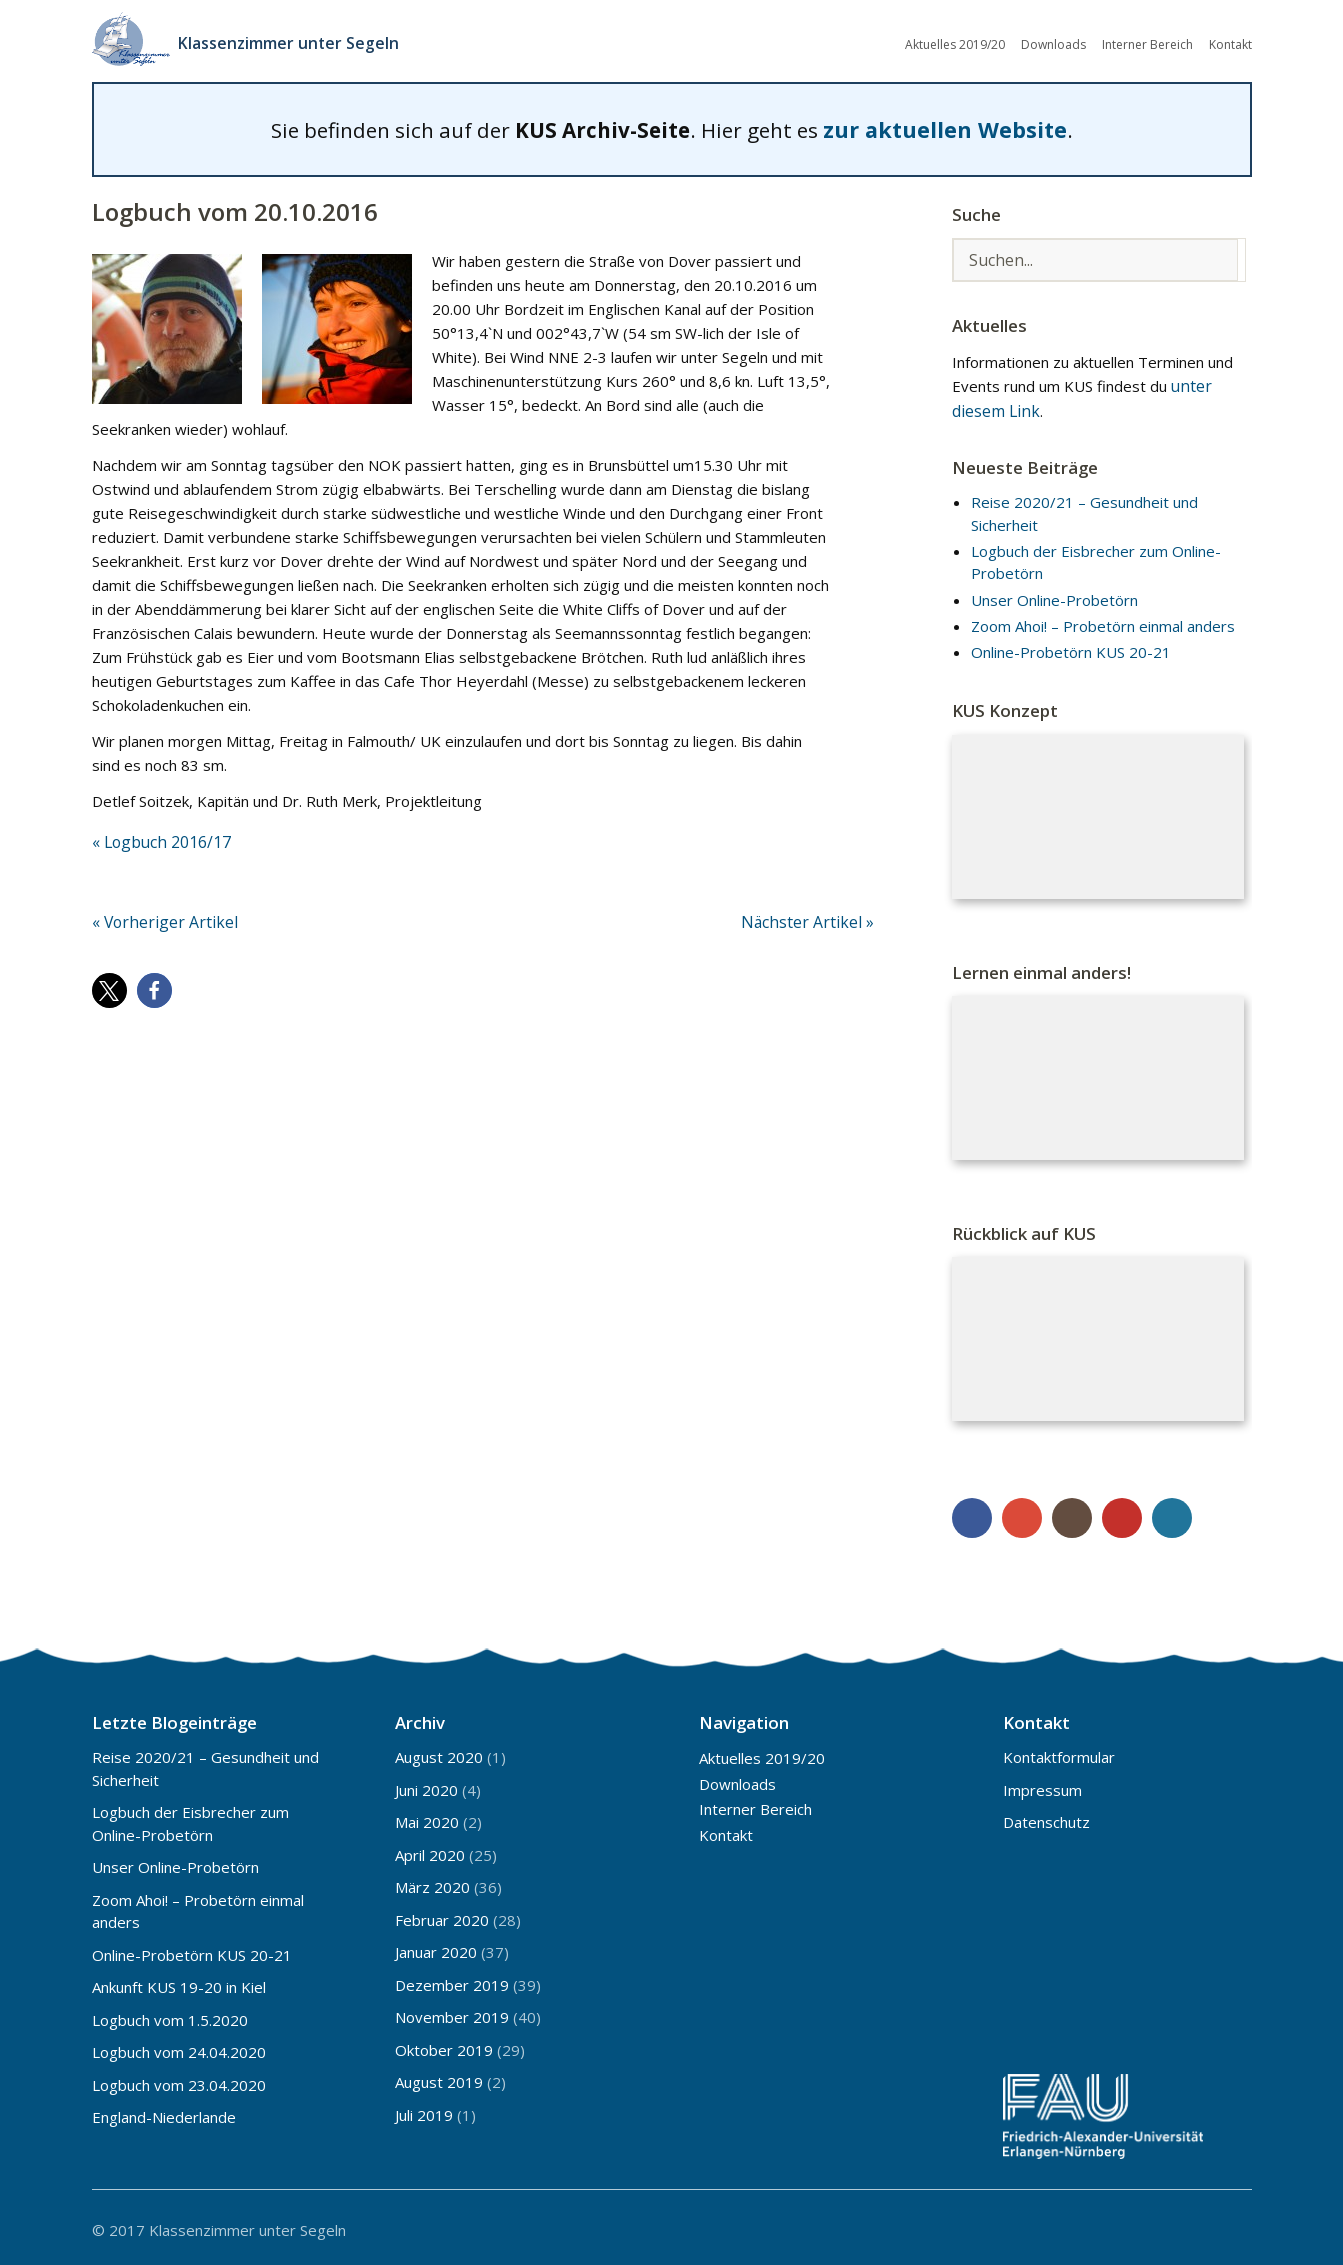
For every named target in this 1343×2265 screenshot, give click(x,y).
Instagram (1072, 1513)
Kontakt (1230, 42)
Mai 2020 (427, 1817)
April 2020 (430, 1850)
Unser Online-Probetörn (1054, 594)
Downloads (1053, 42)
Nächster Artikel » (813, 915)
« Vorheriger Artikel (158, 915)
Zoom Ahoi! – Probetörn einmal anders (1103, 621)
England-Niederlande (164, 2112)
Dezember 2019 (452, 1980)
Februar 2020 (442, 1915)
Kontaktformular (1059, 1752)
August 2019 (439, 2077)
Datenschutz (1046, 1817)
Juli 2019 (424, 2110)
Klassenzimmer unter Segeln (299, 40)
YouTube (1122, 1513)
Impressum (1042, 1785)
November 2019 (452, 2012)
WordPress (1172, 1513)
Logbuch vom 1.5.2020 (170, 2015)
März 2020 (432, 1882)
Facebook (972, 1513)
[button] (109, 982)
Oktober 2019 (444, 2045)
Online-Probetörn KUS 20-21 (1071, 647)
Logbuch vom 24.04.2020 (179, 2047)
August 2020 (439, 1752)
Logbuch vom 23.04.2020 (179, 2080)
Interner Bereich (1147, 42)
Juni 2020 (426, 1785)
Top (1231, 2223)
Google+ (1022, 1513)
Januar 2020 (436, 1947)
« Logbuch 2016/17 (159, 836)
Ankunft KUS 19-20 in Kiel (179, 1982)
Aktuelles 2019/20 (955, 42)
